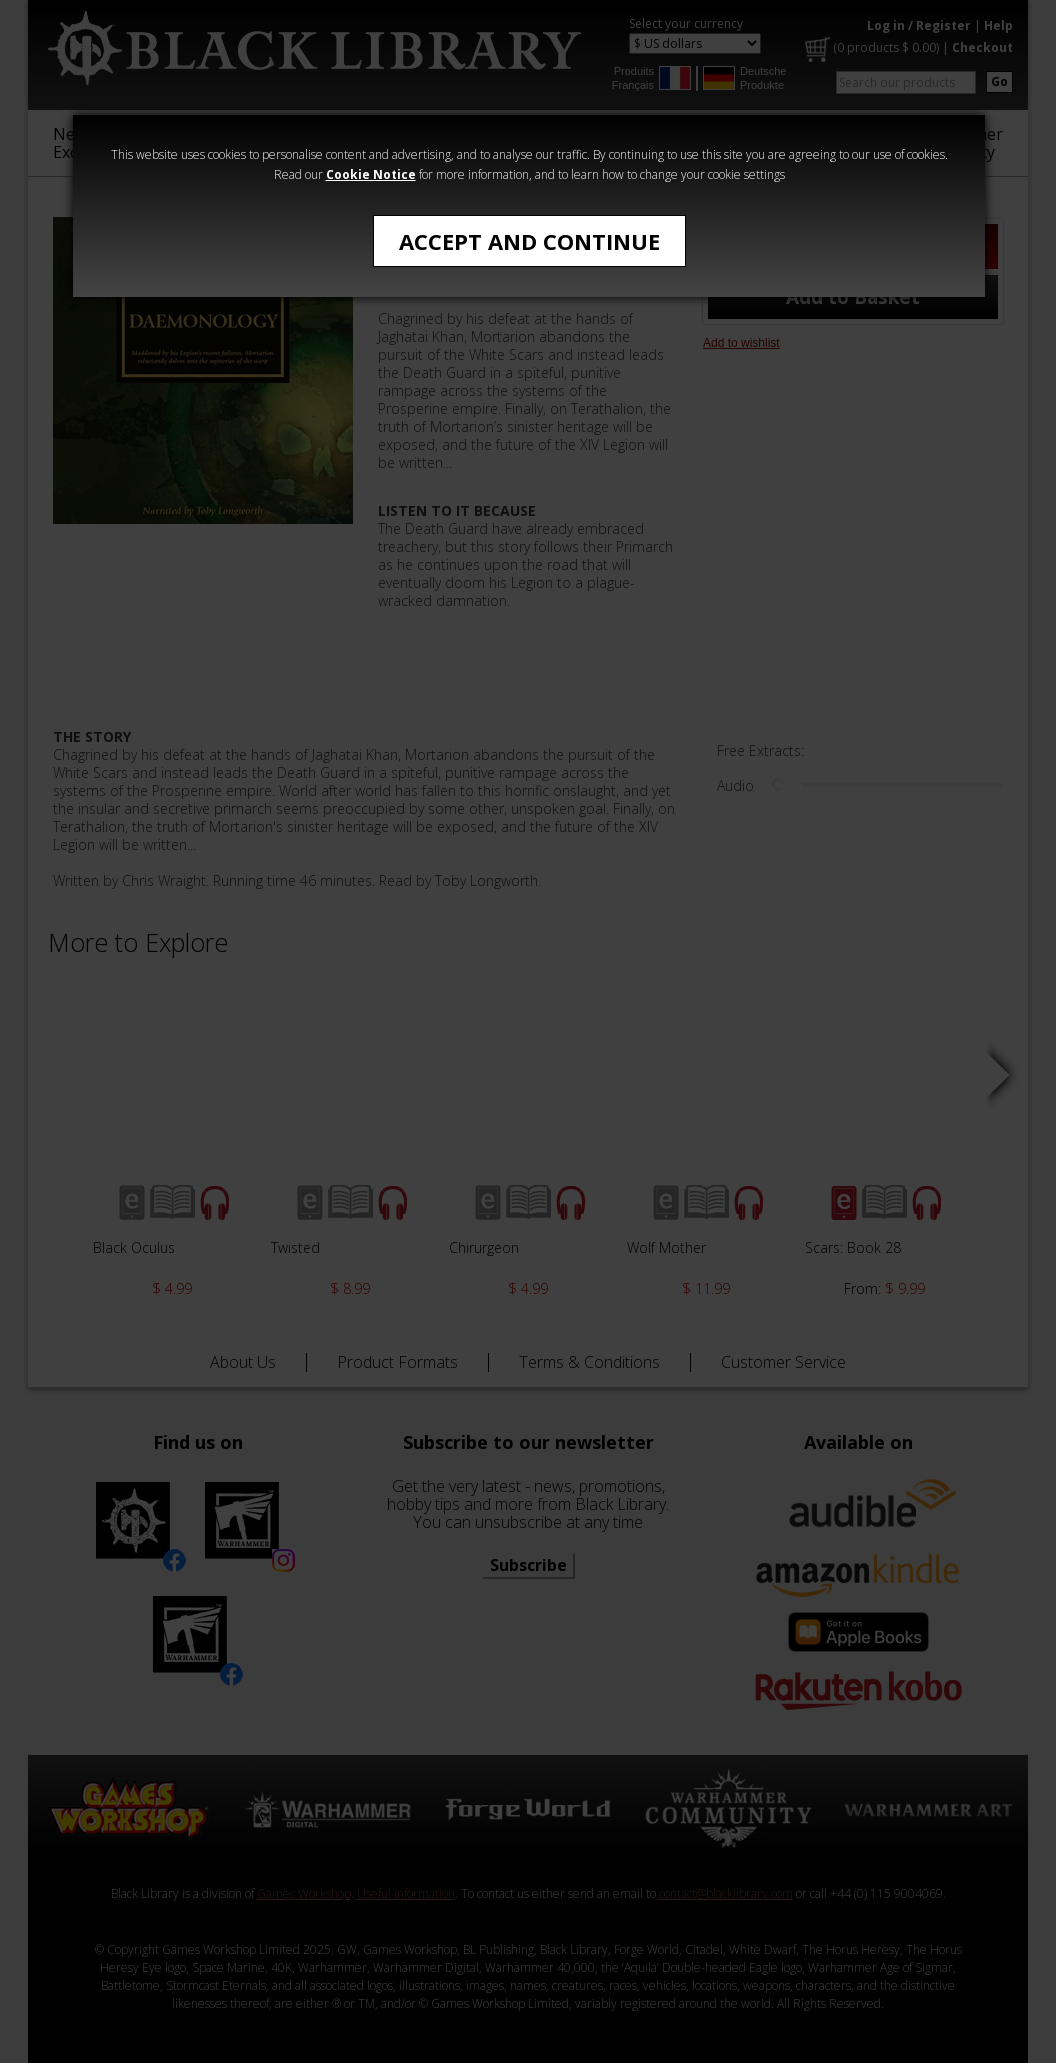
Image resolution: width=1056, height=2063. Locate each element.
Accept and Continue (529, 241)
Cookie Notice (371, 174)
